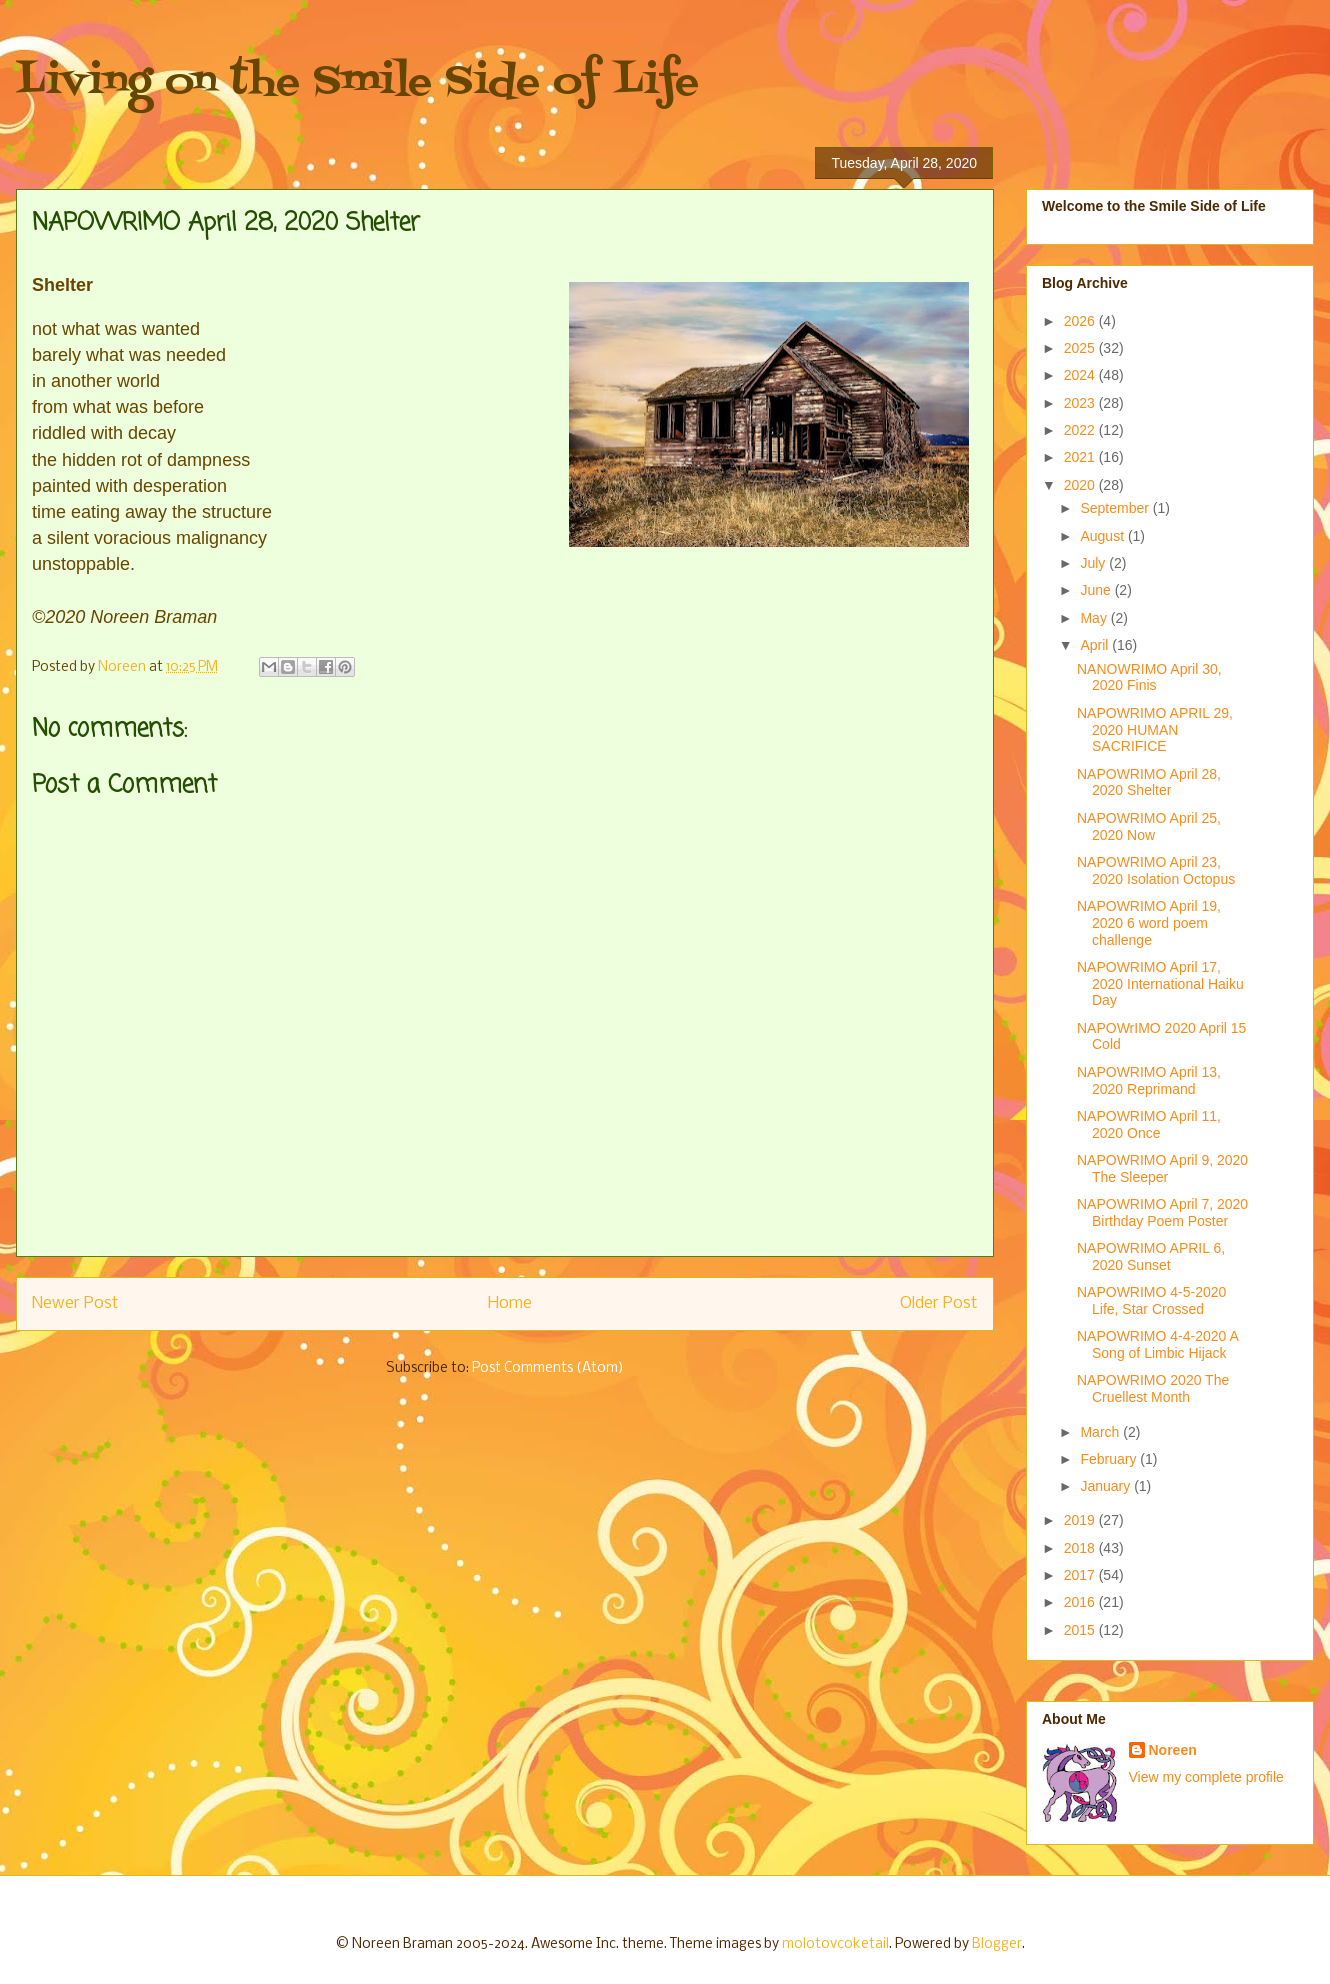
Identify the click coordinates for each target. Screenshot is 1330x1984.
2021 (1081, 457)
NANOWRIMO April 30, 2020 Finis (1149, 677)
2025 (1081, 348)
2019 (1081, 1520)
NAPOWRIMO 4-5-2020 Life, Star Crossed (1151, 1300)
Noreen (1173, 1750)
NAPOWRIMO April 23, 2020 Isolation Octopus (1156, 870)
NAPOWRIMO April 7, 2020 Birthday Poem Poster (1162, 1212)
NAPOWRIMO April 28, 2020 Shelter (1149, 782)
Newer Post (75, 1303)
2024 (1081, 375)
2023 (1081, 403)
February (1110, 1459)
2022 (1081, 430)
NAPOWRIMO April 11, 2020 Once (1149, 1124)
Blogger (997, 1944)
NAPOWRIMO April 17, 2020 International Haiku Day (1160, 984)
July (1094, 563)
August (1103, 536)
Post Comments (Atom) (548, 1368)
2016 (1081, 1602)
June (1097, 590)
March (1101, 1432)
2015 (1081, 1630)
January (1107, 1486)
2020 (1081, 485)
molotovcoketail (835, 1944)
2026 (1081, 321)
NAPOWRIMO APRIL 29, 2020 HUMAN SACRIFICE (1155, 730)
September (1116, 508)
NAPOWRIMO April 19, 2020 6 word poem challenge (1149, 923)
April (1096, 645)
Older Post (939, 1303)
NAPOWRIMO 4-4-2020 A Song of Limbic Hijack (1157, 1344)
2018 (1081, 1548)
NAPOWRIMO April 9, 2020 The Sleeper (1162, 1168)
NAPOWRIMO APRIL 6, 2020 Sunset (1151, 1256)
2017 (1081, 1575)
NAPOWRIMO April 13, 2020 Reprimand (1149, 1080)
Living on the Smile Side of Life (357, 82)
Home (510, 1303)
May (1095, 618)
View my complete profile (1206, 1777)
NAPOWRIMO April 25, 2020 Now (1149, 826)
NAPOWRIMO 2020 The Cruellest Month (1153, 1388)
